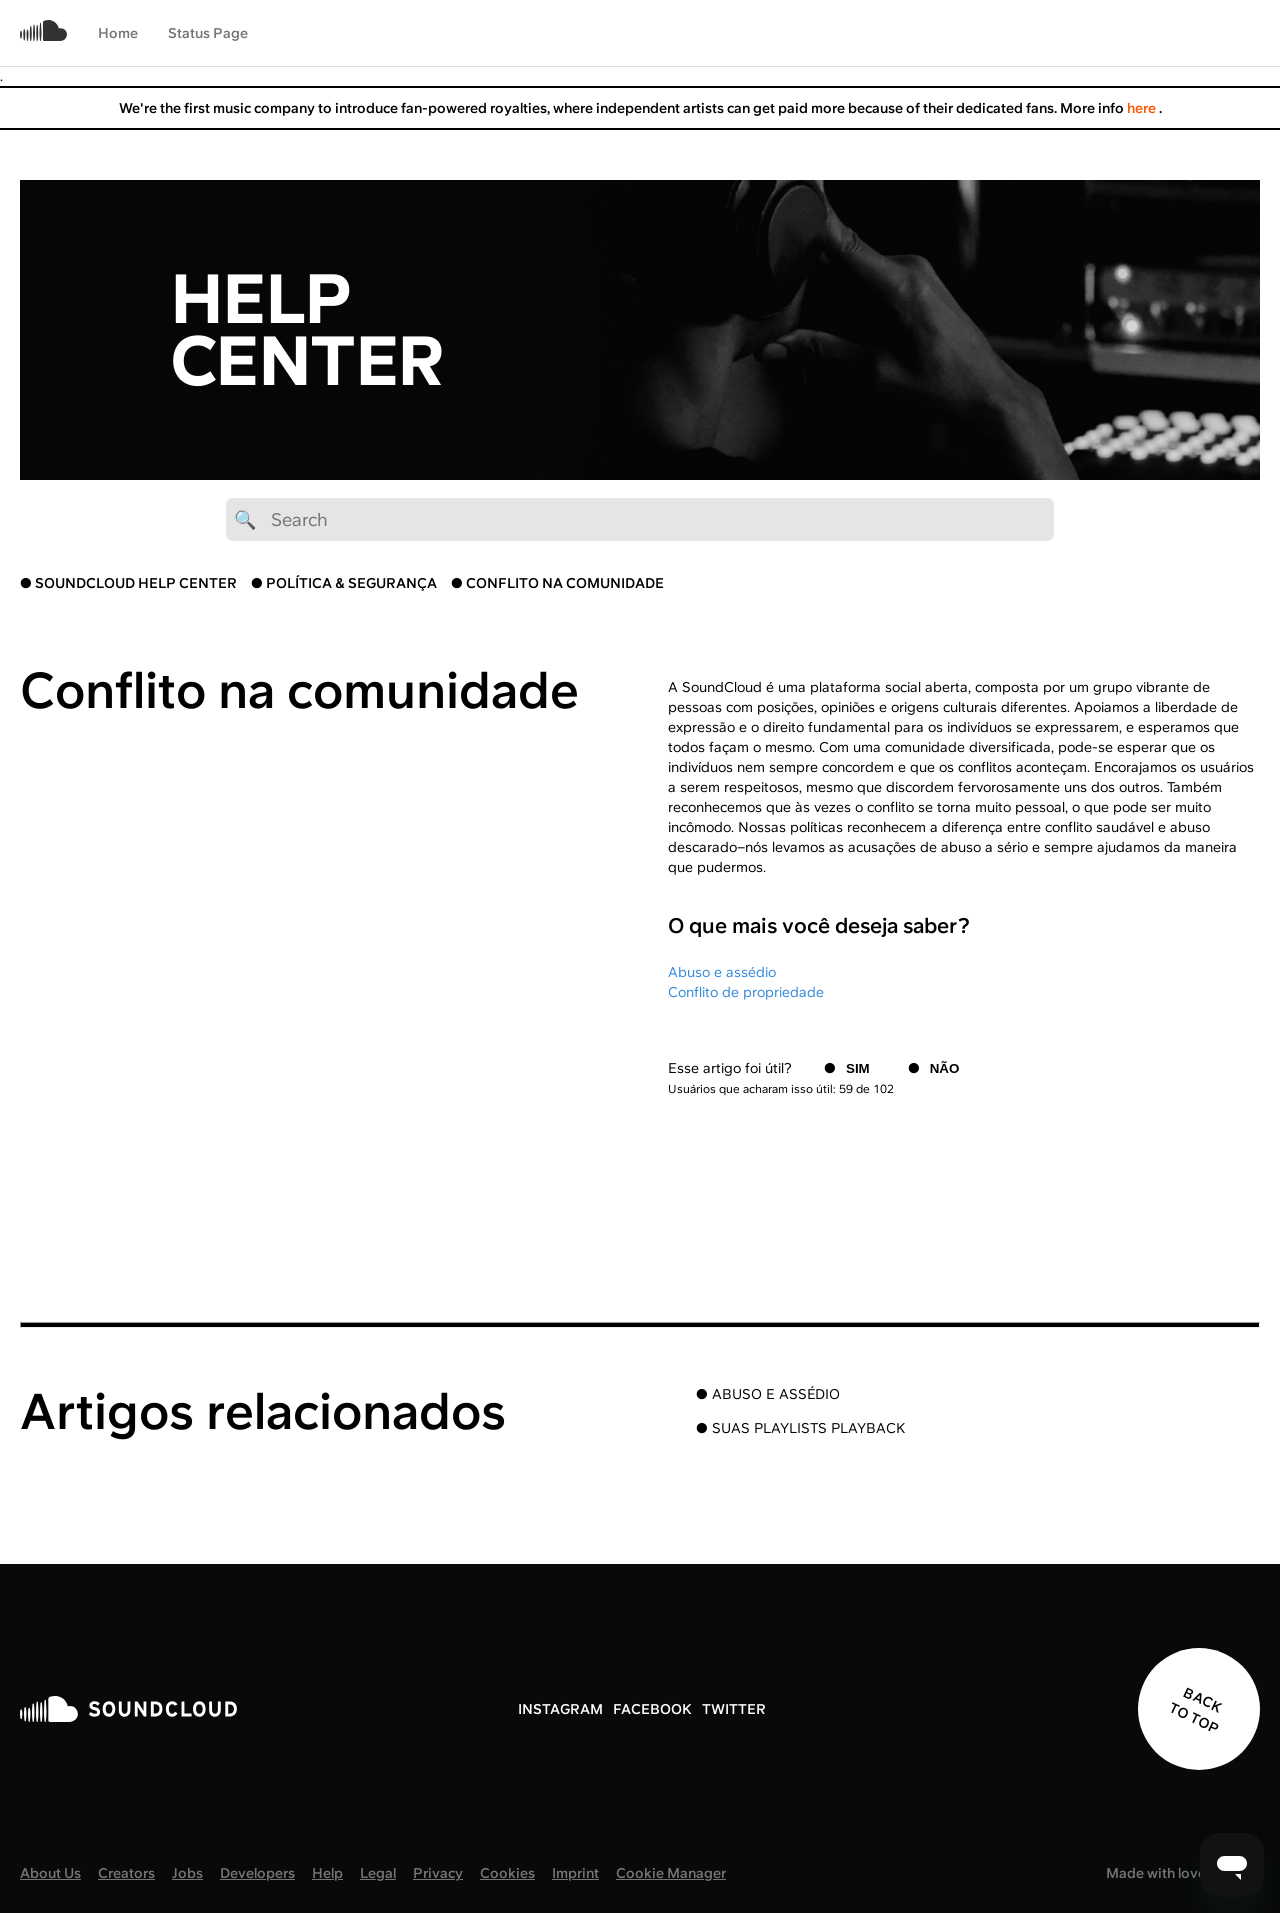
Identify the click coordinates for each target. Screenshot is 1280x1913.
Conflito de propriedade (746, 992)
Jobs (187, 1873)
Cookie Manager (671, 1873)
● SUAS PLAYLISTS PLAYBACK (800, 1428)
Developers (257, 1873)
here (1143, 108)
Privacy (438, 1873)
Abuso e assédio (722, 972)
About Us (50, 1873)
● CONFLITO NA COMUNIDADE (557, 583)
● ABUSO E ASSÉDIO (768, 1394)
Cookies (507, 1873)
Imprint (575, 1873)
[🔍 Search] (640, 519)
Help (327, 1873)
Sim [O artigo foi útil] (858, 1068)
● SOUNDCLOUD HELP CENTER (128, 583)
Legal (378, 1873)
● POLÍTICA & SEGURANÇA (344, 583)
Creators (126, 1873)
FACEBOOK (652, 1709)
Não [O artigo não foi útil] (945, 1068)
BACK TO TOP (1195, 1711)
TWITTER (734, 1709)
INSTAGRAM (560, 1709)
